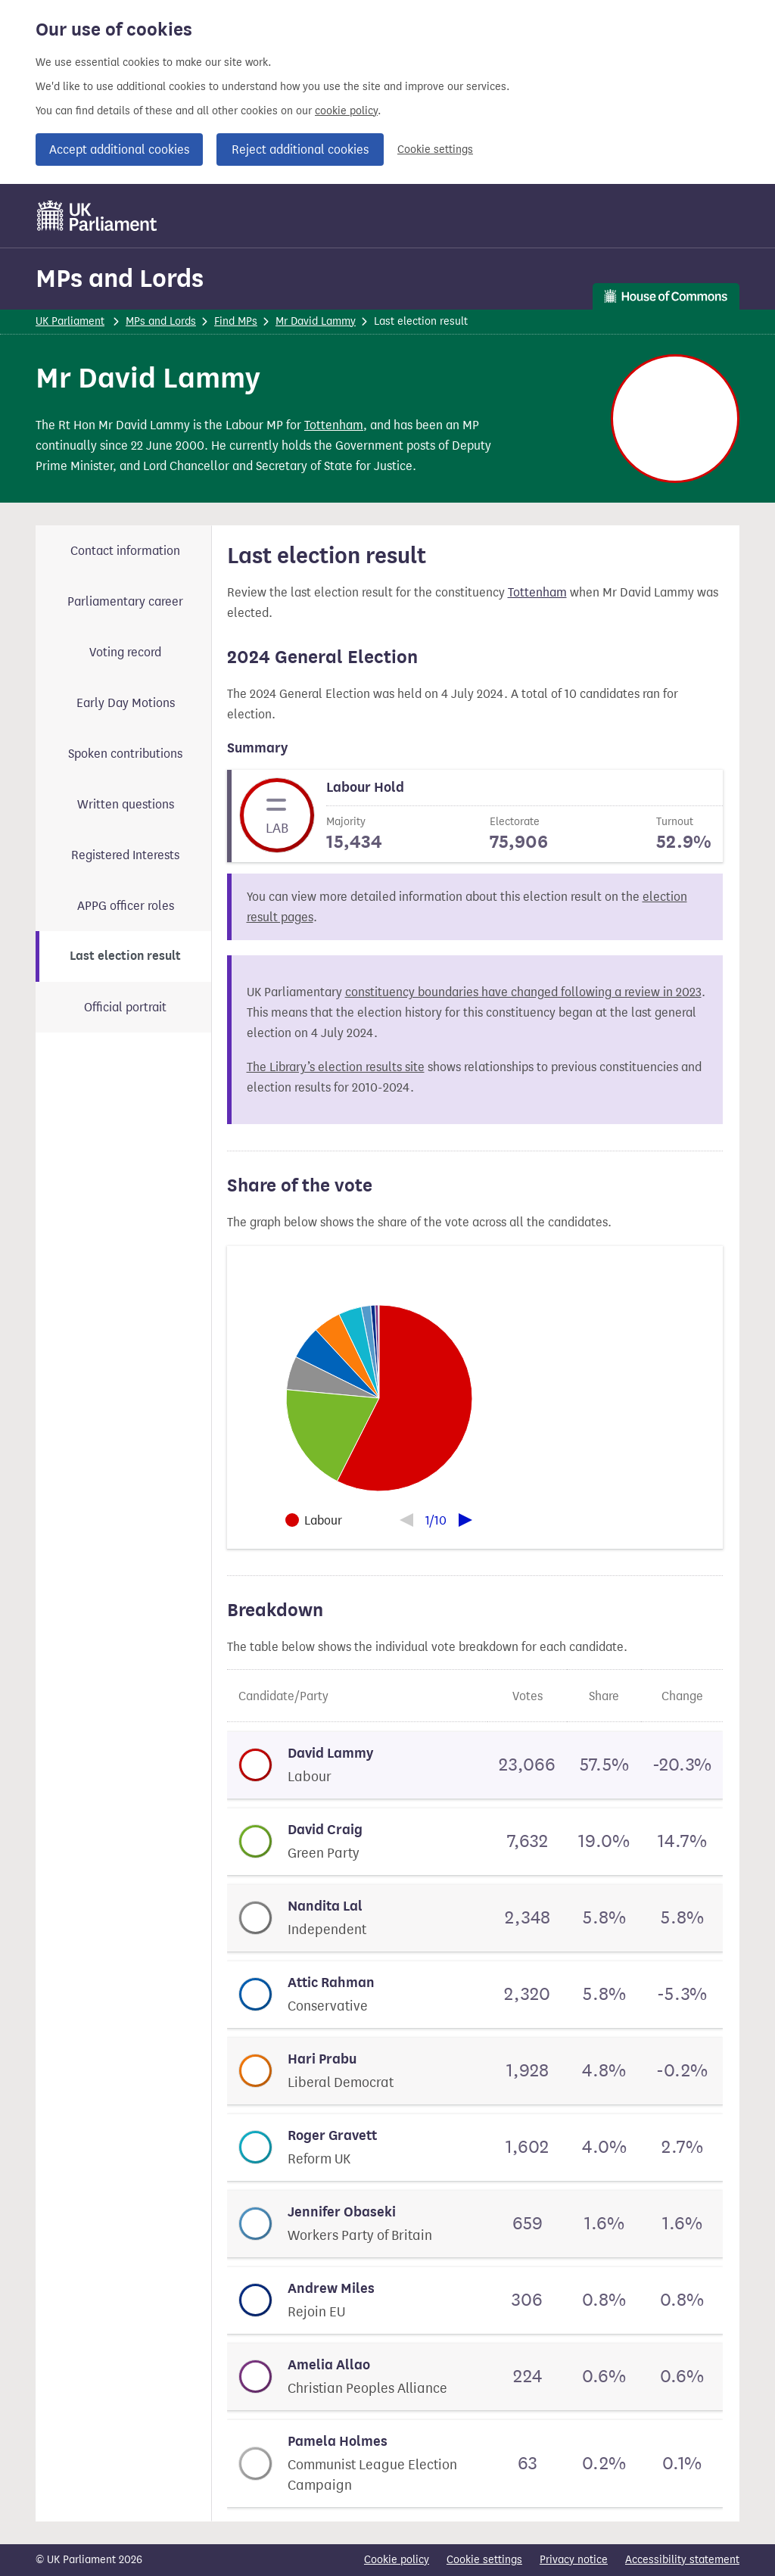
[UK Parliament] (97, 215)
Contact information (125, 551)
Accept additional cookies (119, 149)
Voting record (125, 652)
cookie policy (346, 110)
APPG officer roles (125, 906)
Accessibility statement (682, 2559)
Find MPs (235, 321)
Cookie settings (435, 149)
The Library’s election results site (336, 1067)
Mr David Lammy (315, 321)
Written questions (125, 804)
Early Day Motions (125, 703)
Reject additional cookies (300, 149)
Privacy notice (574, 2559)
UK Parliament (70, 321)
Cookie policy (396, 2559)
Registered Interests (125, 855)
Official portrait (125, 1007)
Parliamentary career (125, 601)
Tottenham (333, 425)
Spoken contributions (125, 753)
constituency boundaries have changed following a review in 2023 (523, 992)
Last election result (125, 956)
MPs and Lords (120, 278)
